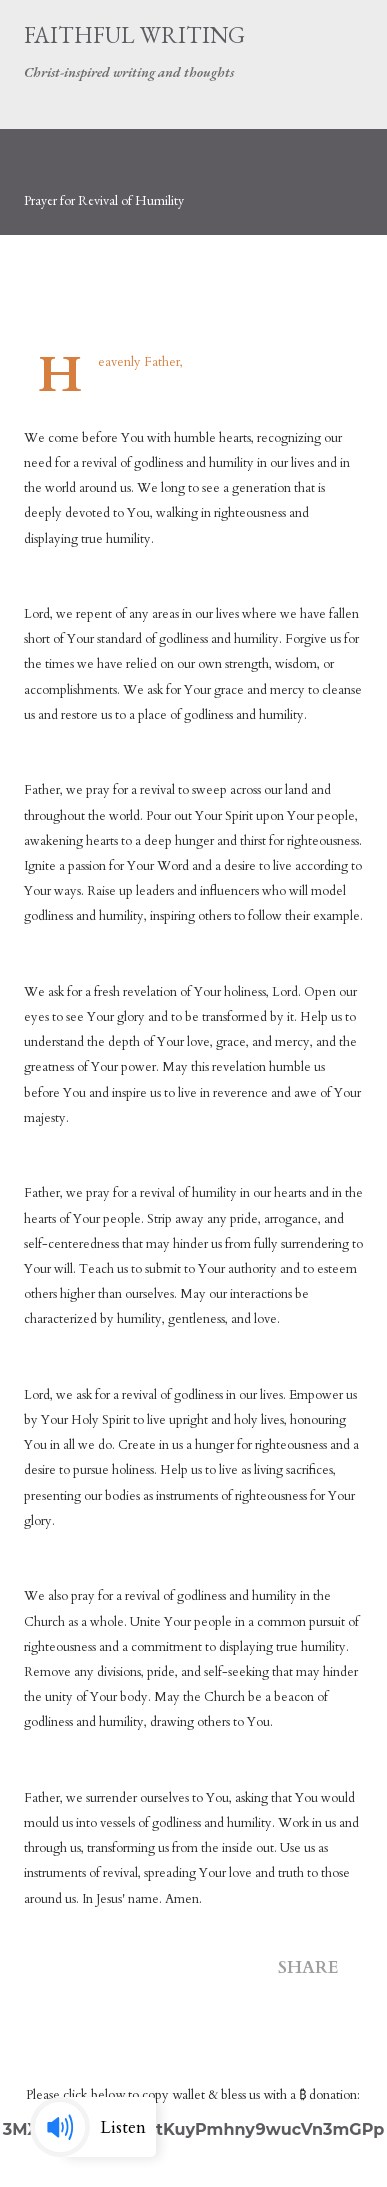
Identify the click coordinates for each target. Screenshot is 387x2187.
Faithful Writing (134, 35)
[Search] (303, 36)
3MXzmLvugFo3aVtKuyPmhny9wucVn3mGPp (194, 2129)
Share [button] (308, 1967)
